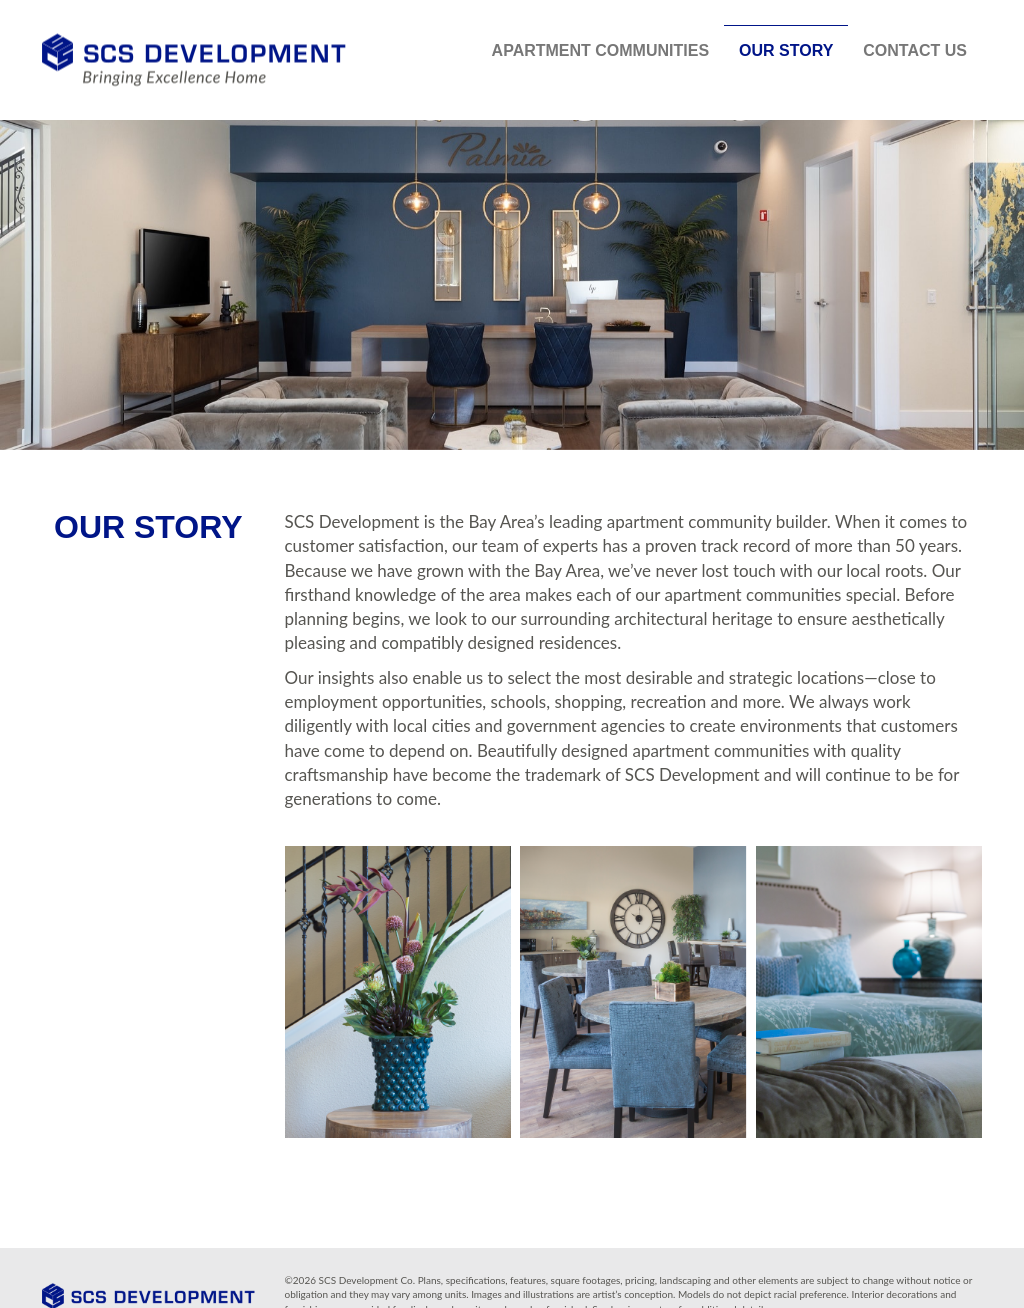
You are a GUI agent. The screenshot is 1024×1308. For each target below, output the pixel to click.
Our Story (786, 50)
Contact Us (915, 50)
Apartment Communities (600, 50)
